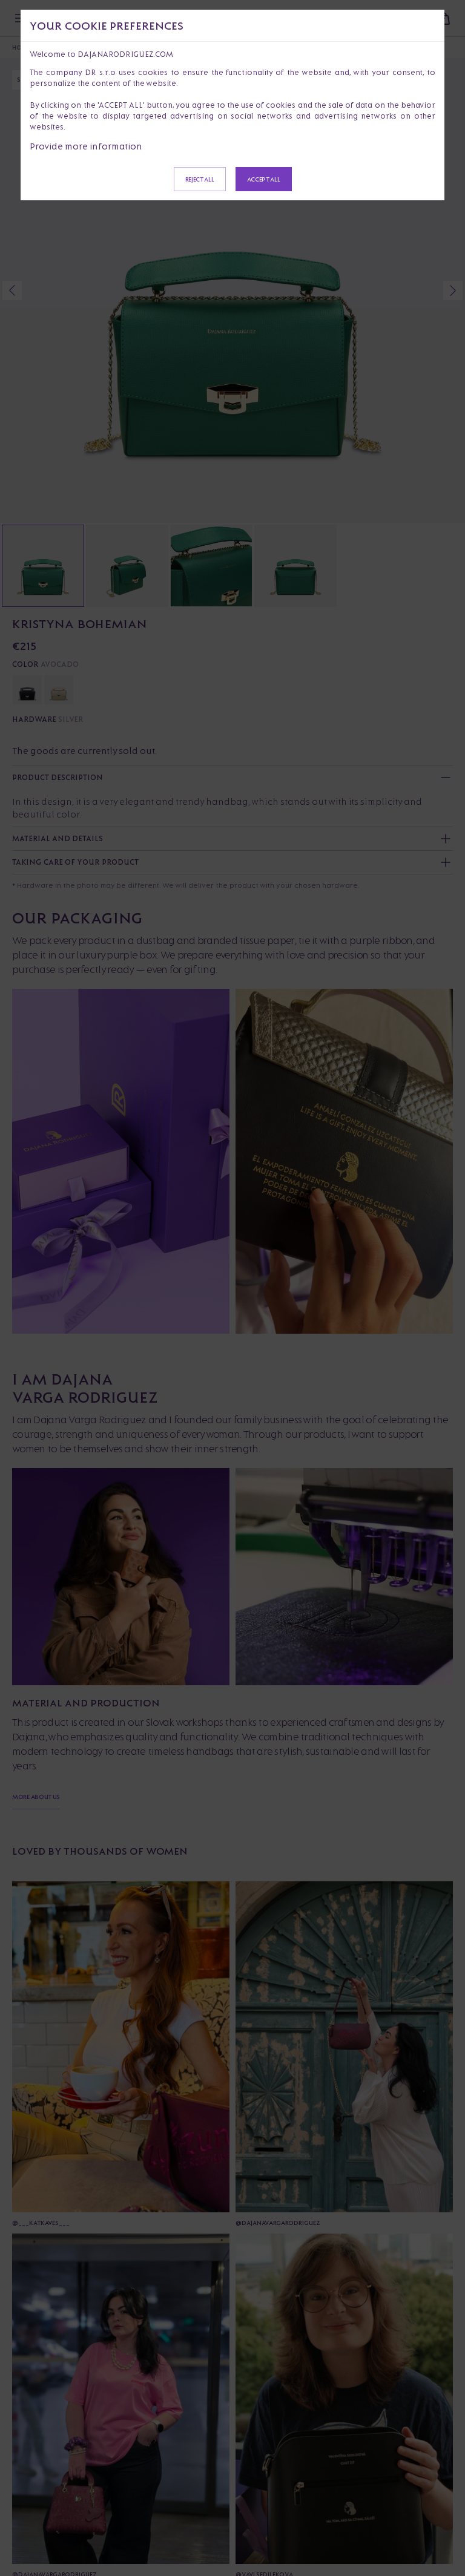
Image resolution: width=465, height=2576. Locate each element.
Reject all (199, 179)
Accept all (263, 179)
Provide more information (86, 146)
